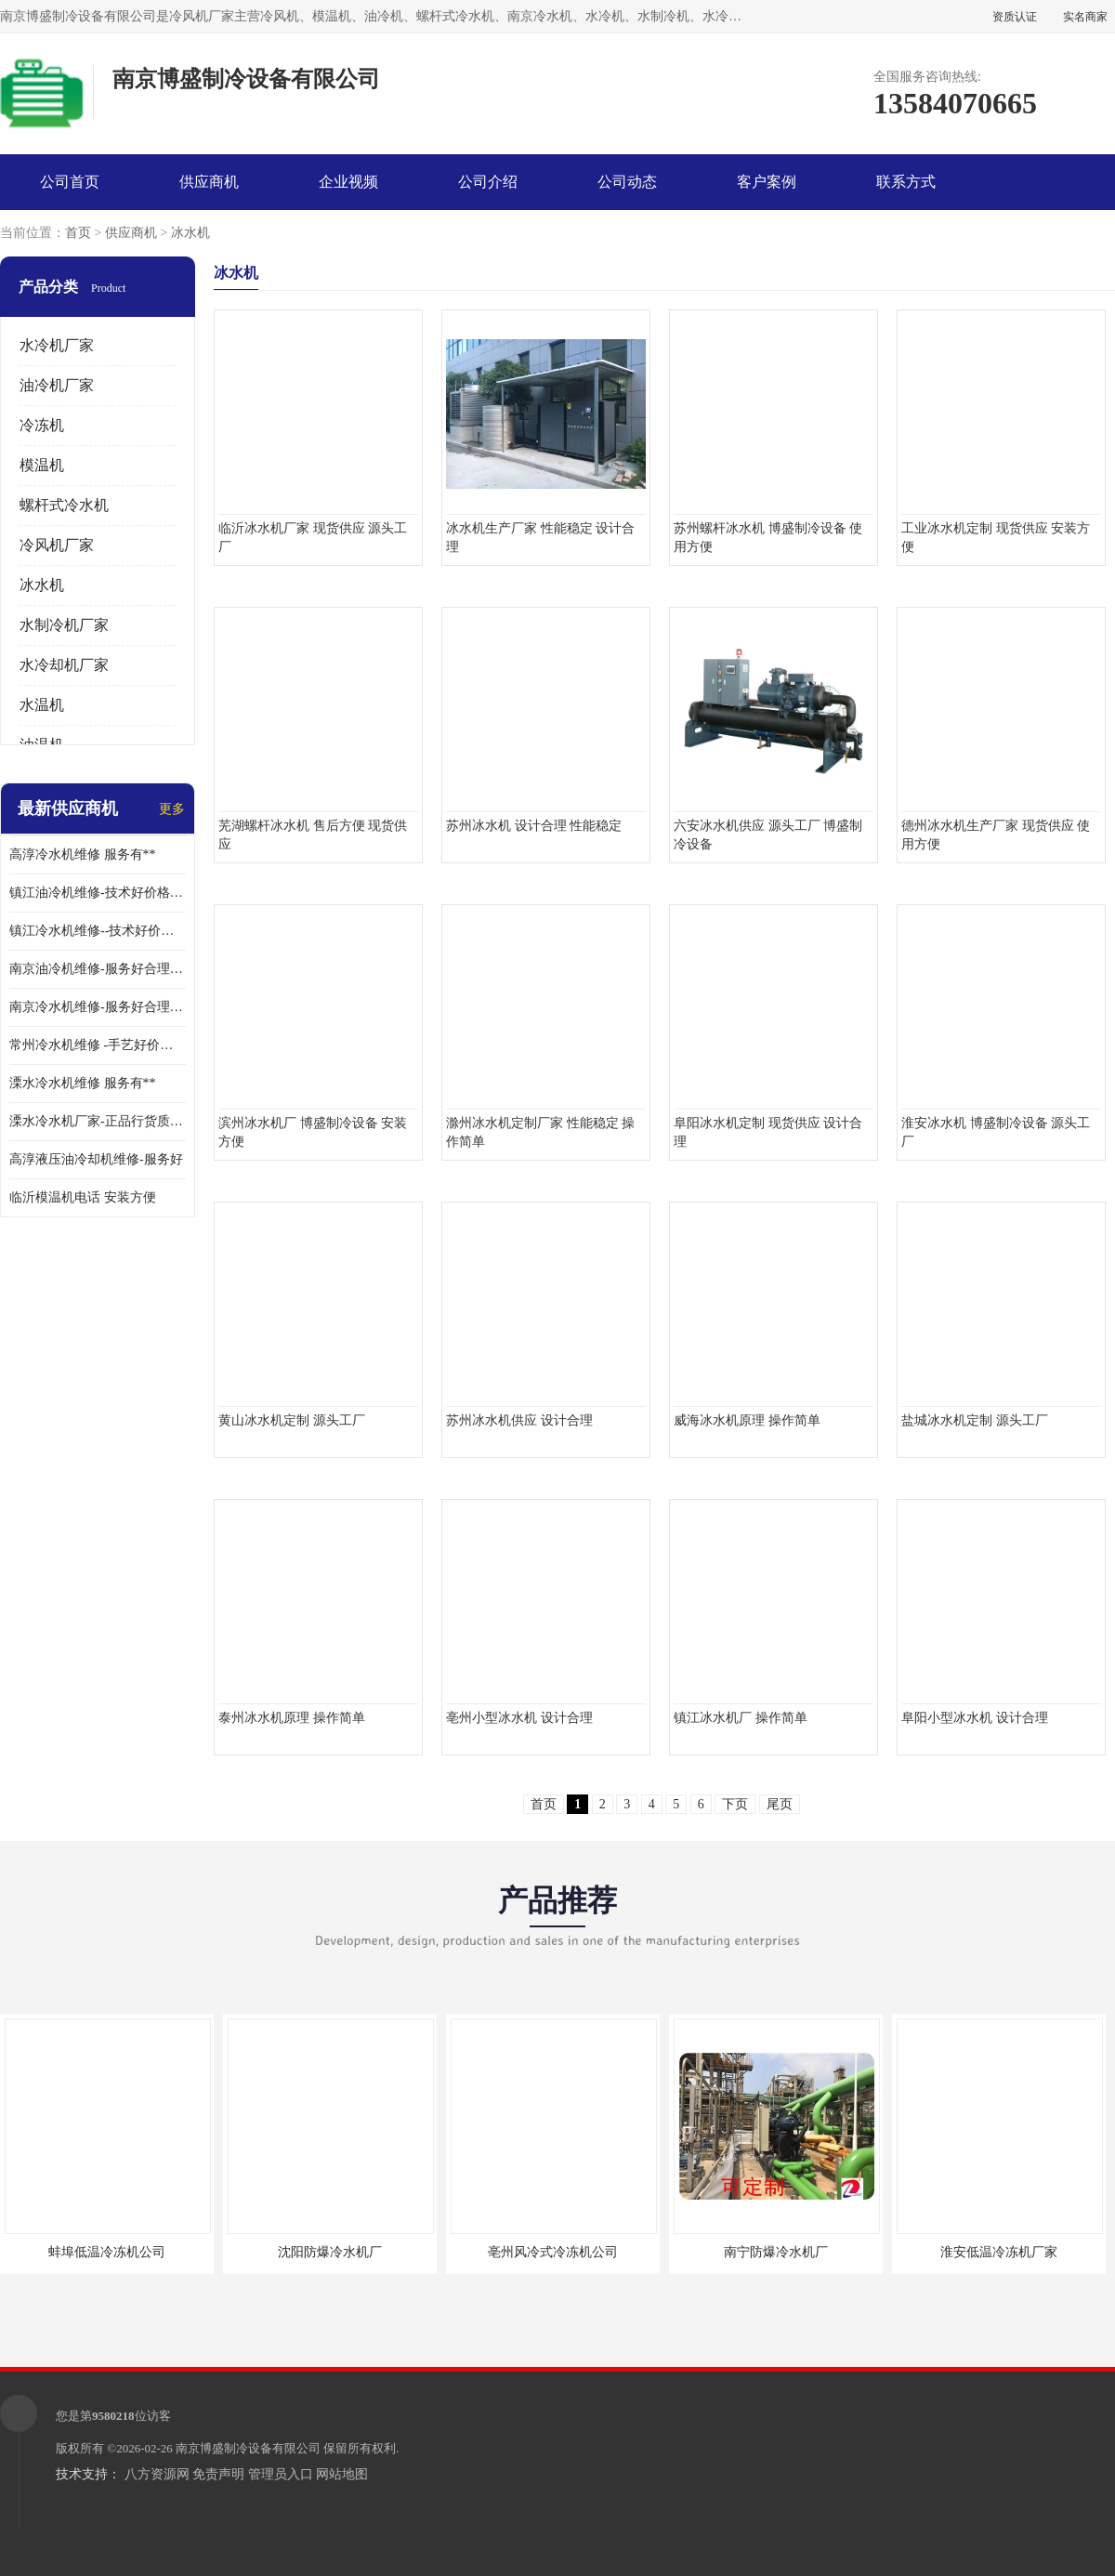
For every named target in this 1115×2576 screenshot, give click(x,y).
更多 (172, 809)
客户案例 (766, 182)
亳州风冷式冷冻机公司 (553, 2252)
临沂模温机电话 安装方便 (82, 1197)
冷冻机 (42, 425)
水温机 (42, 705)
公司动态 (627, 182)
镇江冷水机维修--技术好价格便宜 (97, 931)
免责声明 (218, 2474)
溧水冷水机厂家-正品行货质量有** (97, 1121)
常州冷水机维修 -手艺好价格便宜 (97, 1045)
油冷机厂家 (57, 385)
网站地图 (342, 2474)
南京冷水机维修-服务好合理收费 (97, 1007)
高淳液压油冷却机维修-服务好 (96, 1159)
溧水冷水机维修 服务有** (82, 1083)
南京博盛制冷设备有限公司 (248, 2448)
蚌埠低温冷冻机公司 (106, 2252)
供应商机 (209, 182)
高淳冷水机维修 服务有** (82, 854)
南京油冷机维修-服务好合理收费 (97, 969)
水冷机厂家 (57, 345)
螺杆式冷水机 (64, 505)
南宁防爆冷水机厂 (776, 2252)
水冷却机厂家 (64, 665)
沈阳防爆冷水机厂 (330, 2252)
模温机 (42, 465)
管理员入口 (280, 2474)
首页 (78, 233)
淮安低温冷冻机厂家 (998, 2252)
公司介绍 (488, 182)
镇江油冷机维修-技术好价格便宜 (97, 893)
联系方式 (906, 182)
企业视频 (348, 182)
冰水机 (190, 233)
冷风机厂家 (57, 545)
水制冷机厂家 (64, 625)
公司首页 (69, 182)
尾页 (780, 1804)
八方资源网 (157, 2474)
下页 (735, 1804)
